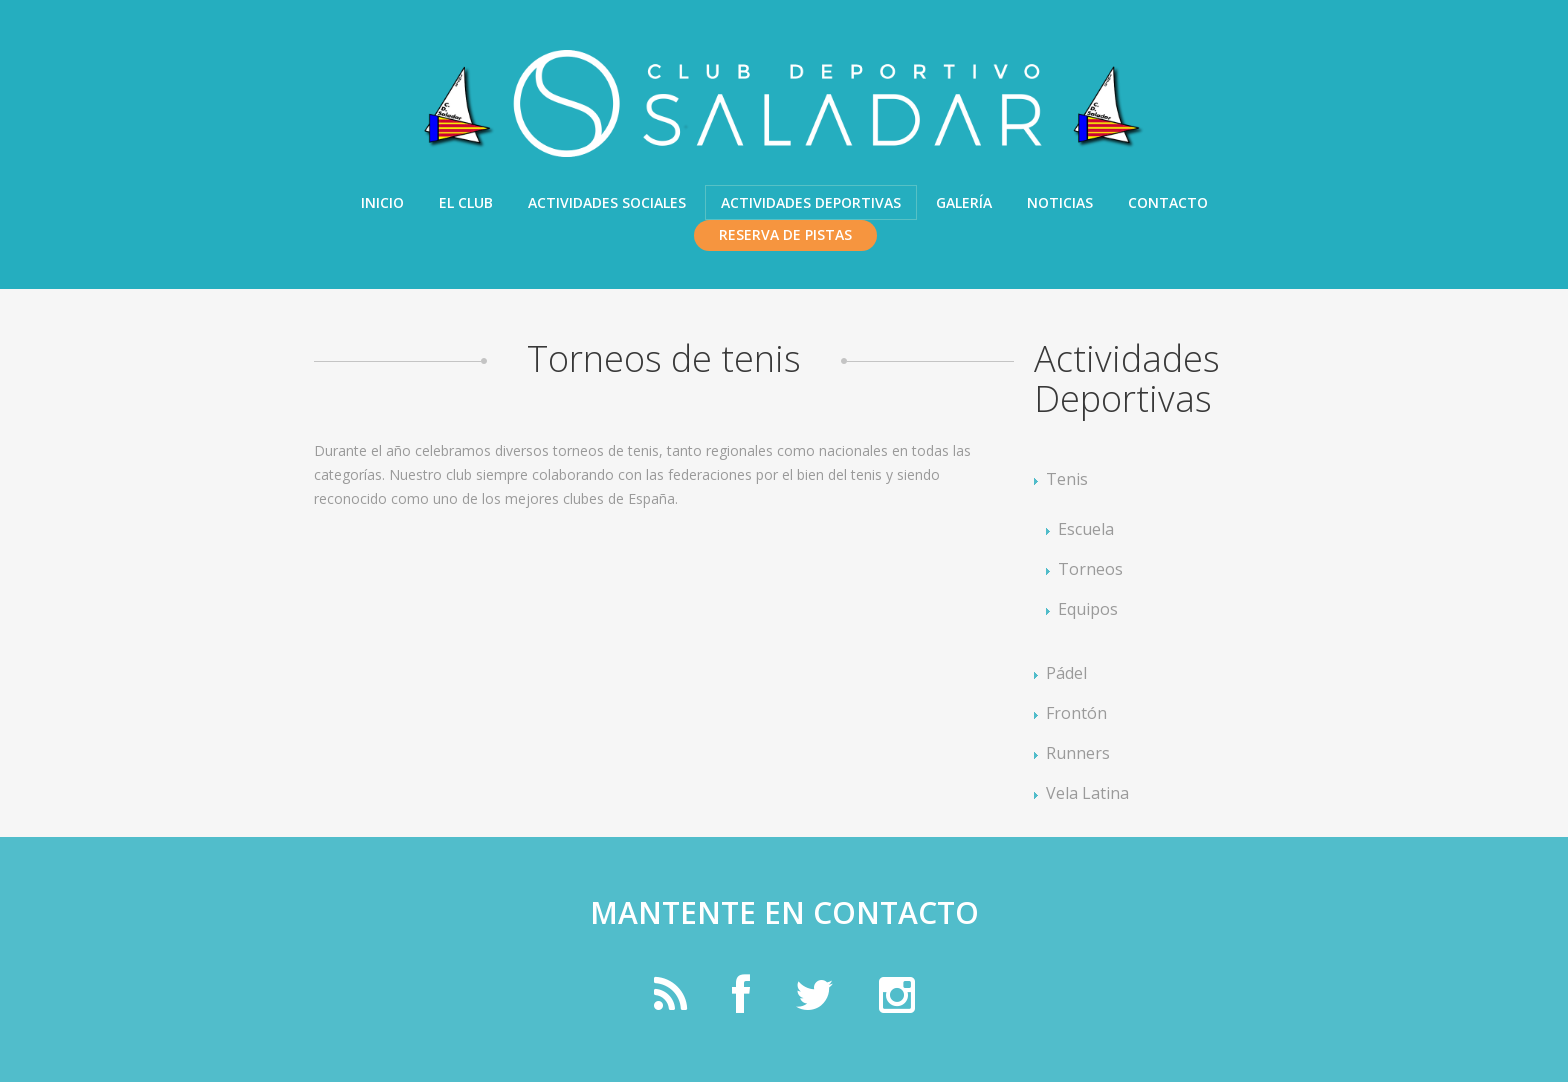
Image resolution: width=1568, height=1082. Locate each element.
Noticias (1060, 202)
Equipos (1088, 609)
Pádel (1066, 673)
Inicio (382, 202)
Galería (964, 202)
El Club (466, 202)
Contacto (1168, 202)
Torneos (1090, 569)
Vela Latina (1087, 793)
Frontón (1076, 713)
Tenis (1067, 479)
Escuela (1086, 529)
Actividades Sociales (607, 202)
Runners (1078, 753)
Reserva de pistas (785, 234)
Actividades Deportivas (811, 202)
